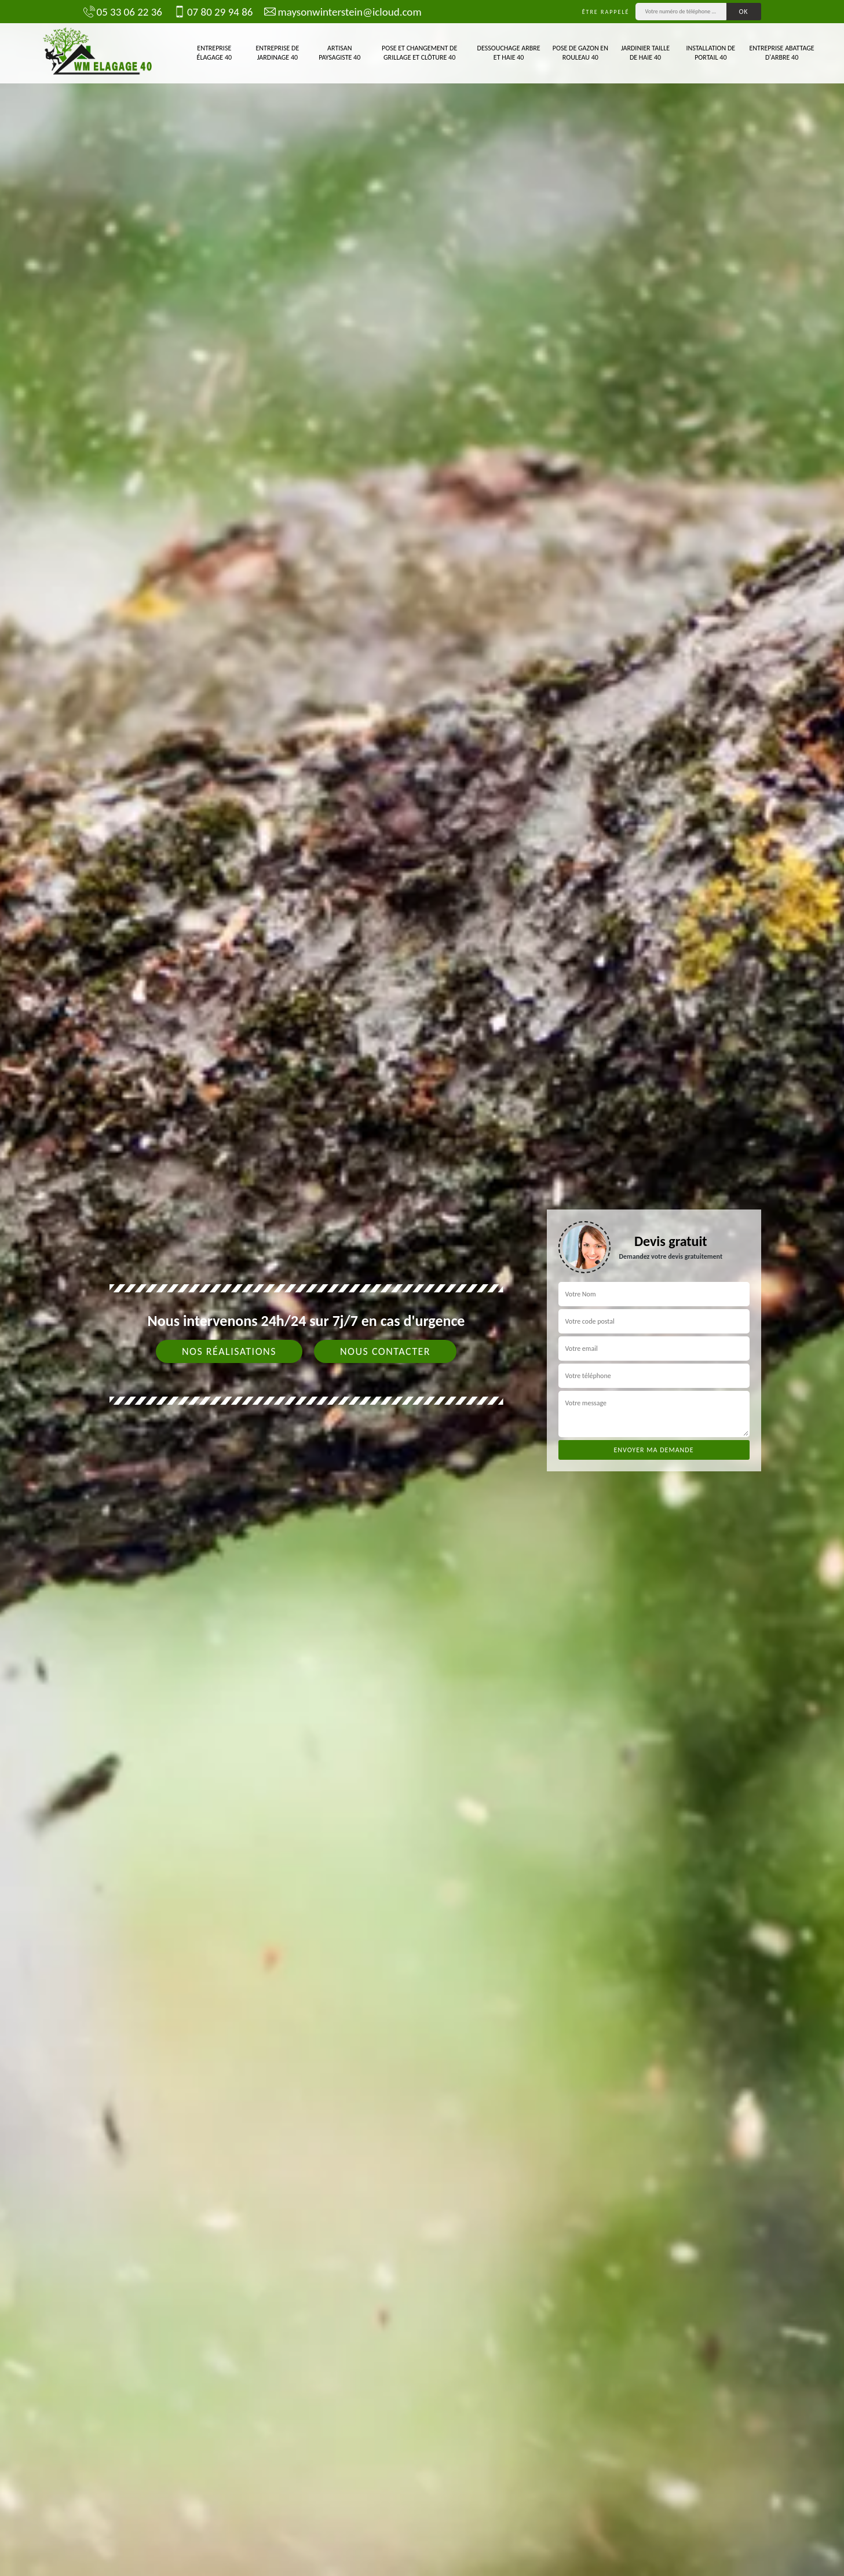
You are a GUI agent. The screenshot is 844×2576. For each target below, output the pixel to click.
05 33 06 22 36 (122, 11)
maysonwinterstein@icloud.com (342, 11)
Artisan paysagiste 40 (339, 52)
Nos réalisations (229, 1351)
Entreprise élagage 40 (214, 52)
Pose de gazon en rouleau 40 (580, 52)
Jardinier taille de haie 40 (645, 52)
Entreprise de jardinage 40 (277, 52)
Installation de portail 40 (711, 52)
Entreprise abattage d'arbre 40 (782, 52)
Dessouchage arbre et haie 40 (508, 52)
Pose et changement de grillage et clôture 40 (419, 52)
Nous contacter (385, 1351)
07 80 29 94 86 (213, 11)
